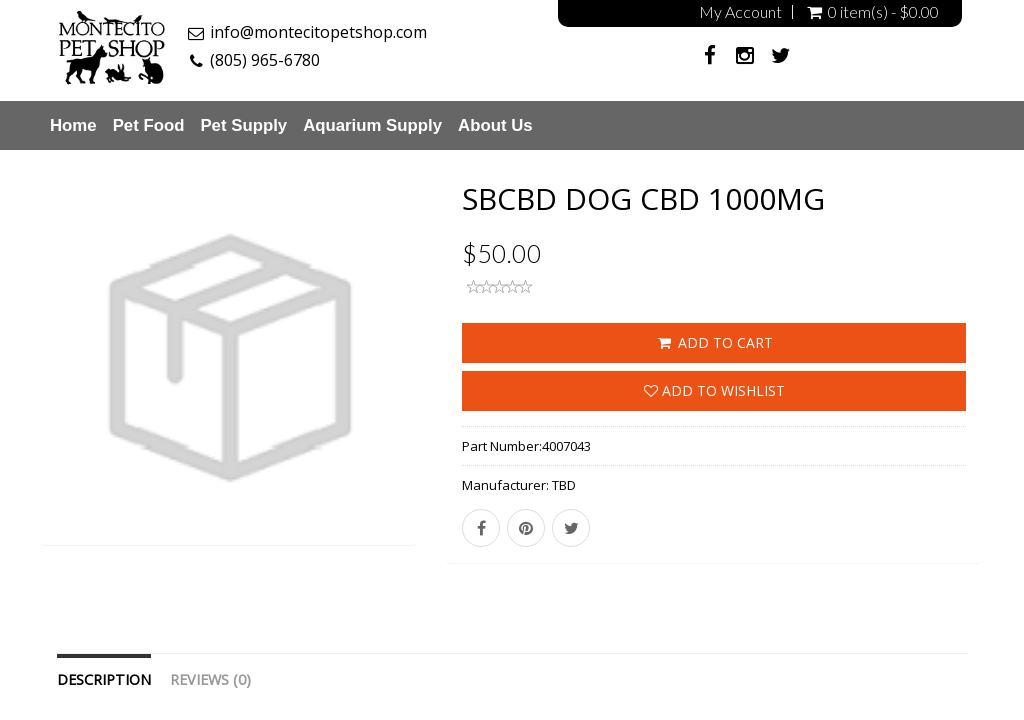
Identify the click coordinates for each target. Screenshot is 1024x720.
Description (104, 679)
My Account (740, 12)
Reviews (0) (210, 679)
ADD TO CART (714, 342)
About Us (495, 125)
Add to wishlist (714, 390)
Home (73, 125)
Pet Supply (243, 125)
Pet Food (149, 125)
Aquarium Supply (372, 125)
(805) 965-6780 (265, 60)
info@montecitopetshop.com (318, 32)
